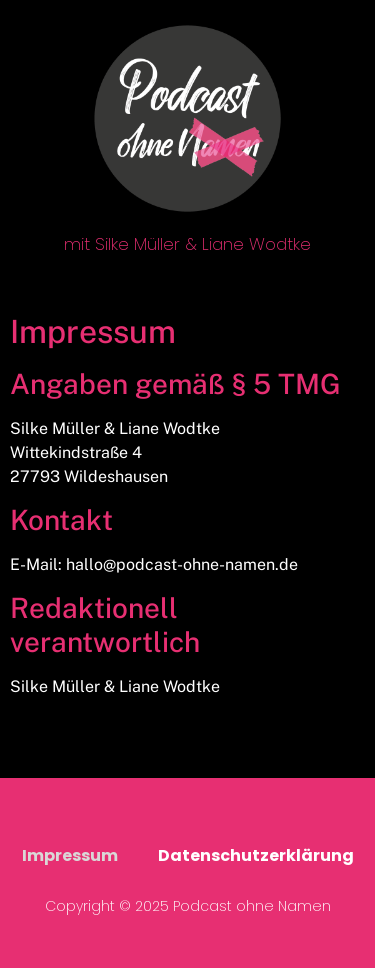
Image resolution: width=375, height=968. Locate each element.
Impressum (70, 855)
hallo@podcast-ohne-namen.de (182, 564)
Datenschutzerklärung (256, 855)
